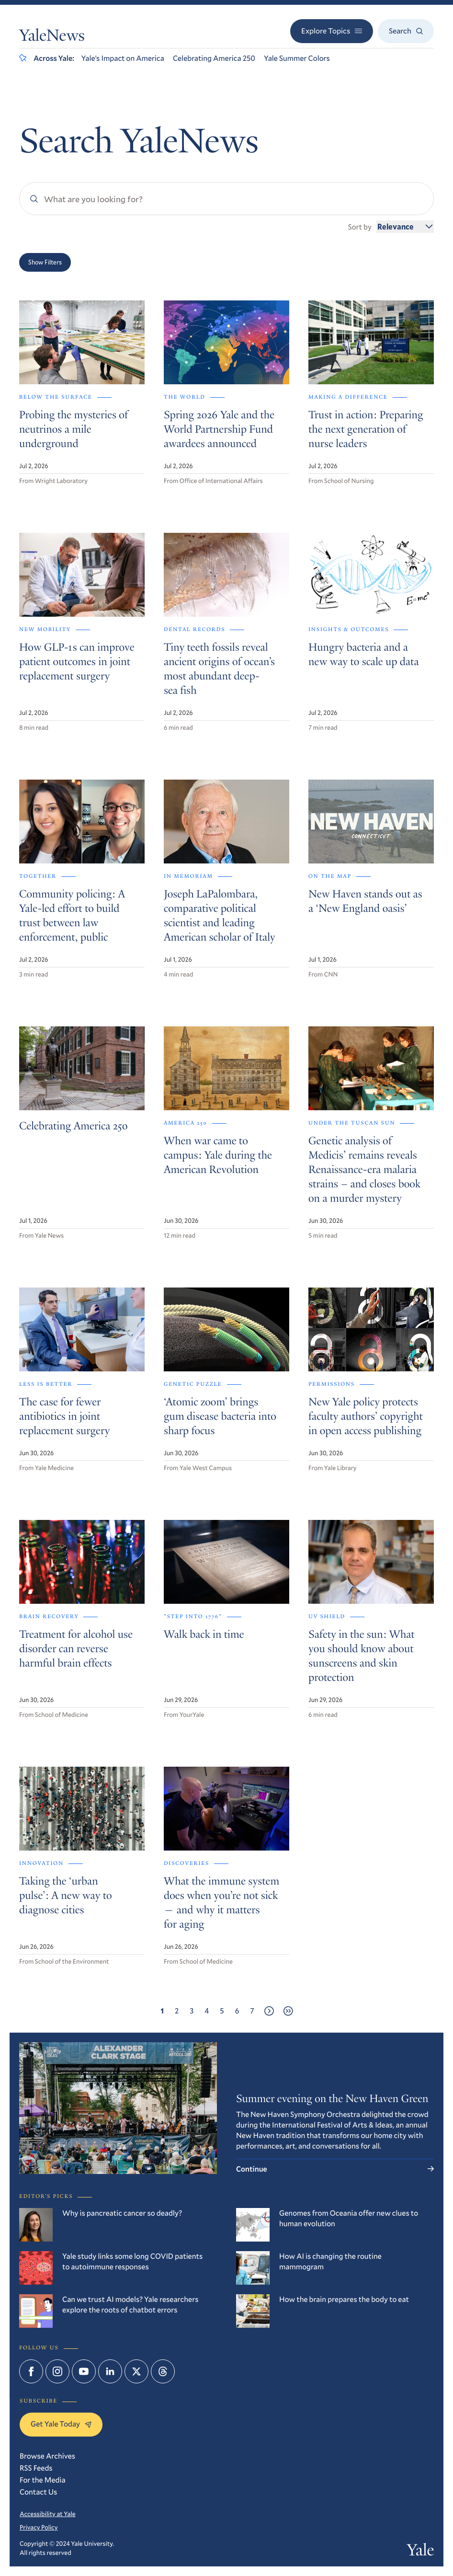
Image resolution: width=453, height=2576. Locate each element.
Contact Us (38, 2492)
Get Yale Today (61, 2424)
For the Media (43, 2480)
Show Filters (45, 262)
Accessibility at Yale (48, 2513)
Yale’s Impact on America (122, 58)
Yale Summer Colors (297, 58)
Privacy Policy (39, 2527)
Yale (420, 2551)
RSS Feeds (36, 2468)
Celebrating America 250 (214, 58)
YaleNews (52, 37)
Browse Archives (47, 2456)
